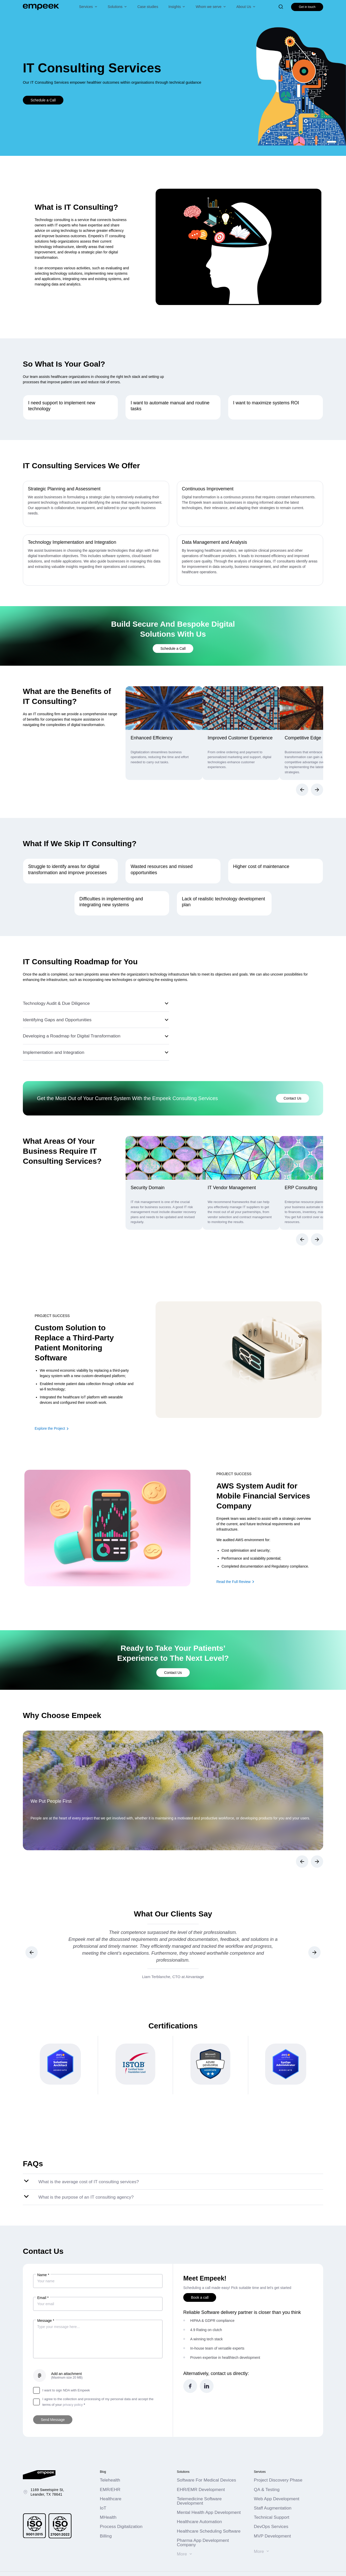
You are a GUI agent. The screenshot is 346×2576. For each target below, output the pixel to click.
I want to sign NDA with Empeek (61, 2406)
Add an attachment (68, 2391)
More (180, 2538)
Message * (45, 2336)
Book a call (199, 2313)
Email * (43, 2313)
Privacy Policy (62, 2569)
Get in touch (307, 6)
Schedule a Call (43, 100)
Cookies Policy (35, 2569)
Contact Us (292, 1109)
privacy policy (73, 2420)
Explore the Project (50, 1440)
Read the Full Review (233, 1593)
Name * (43, 2290)
